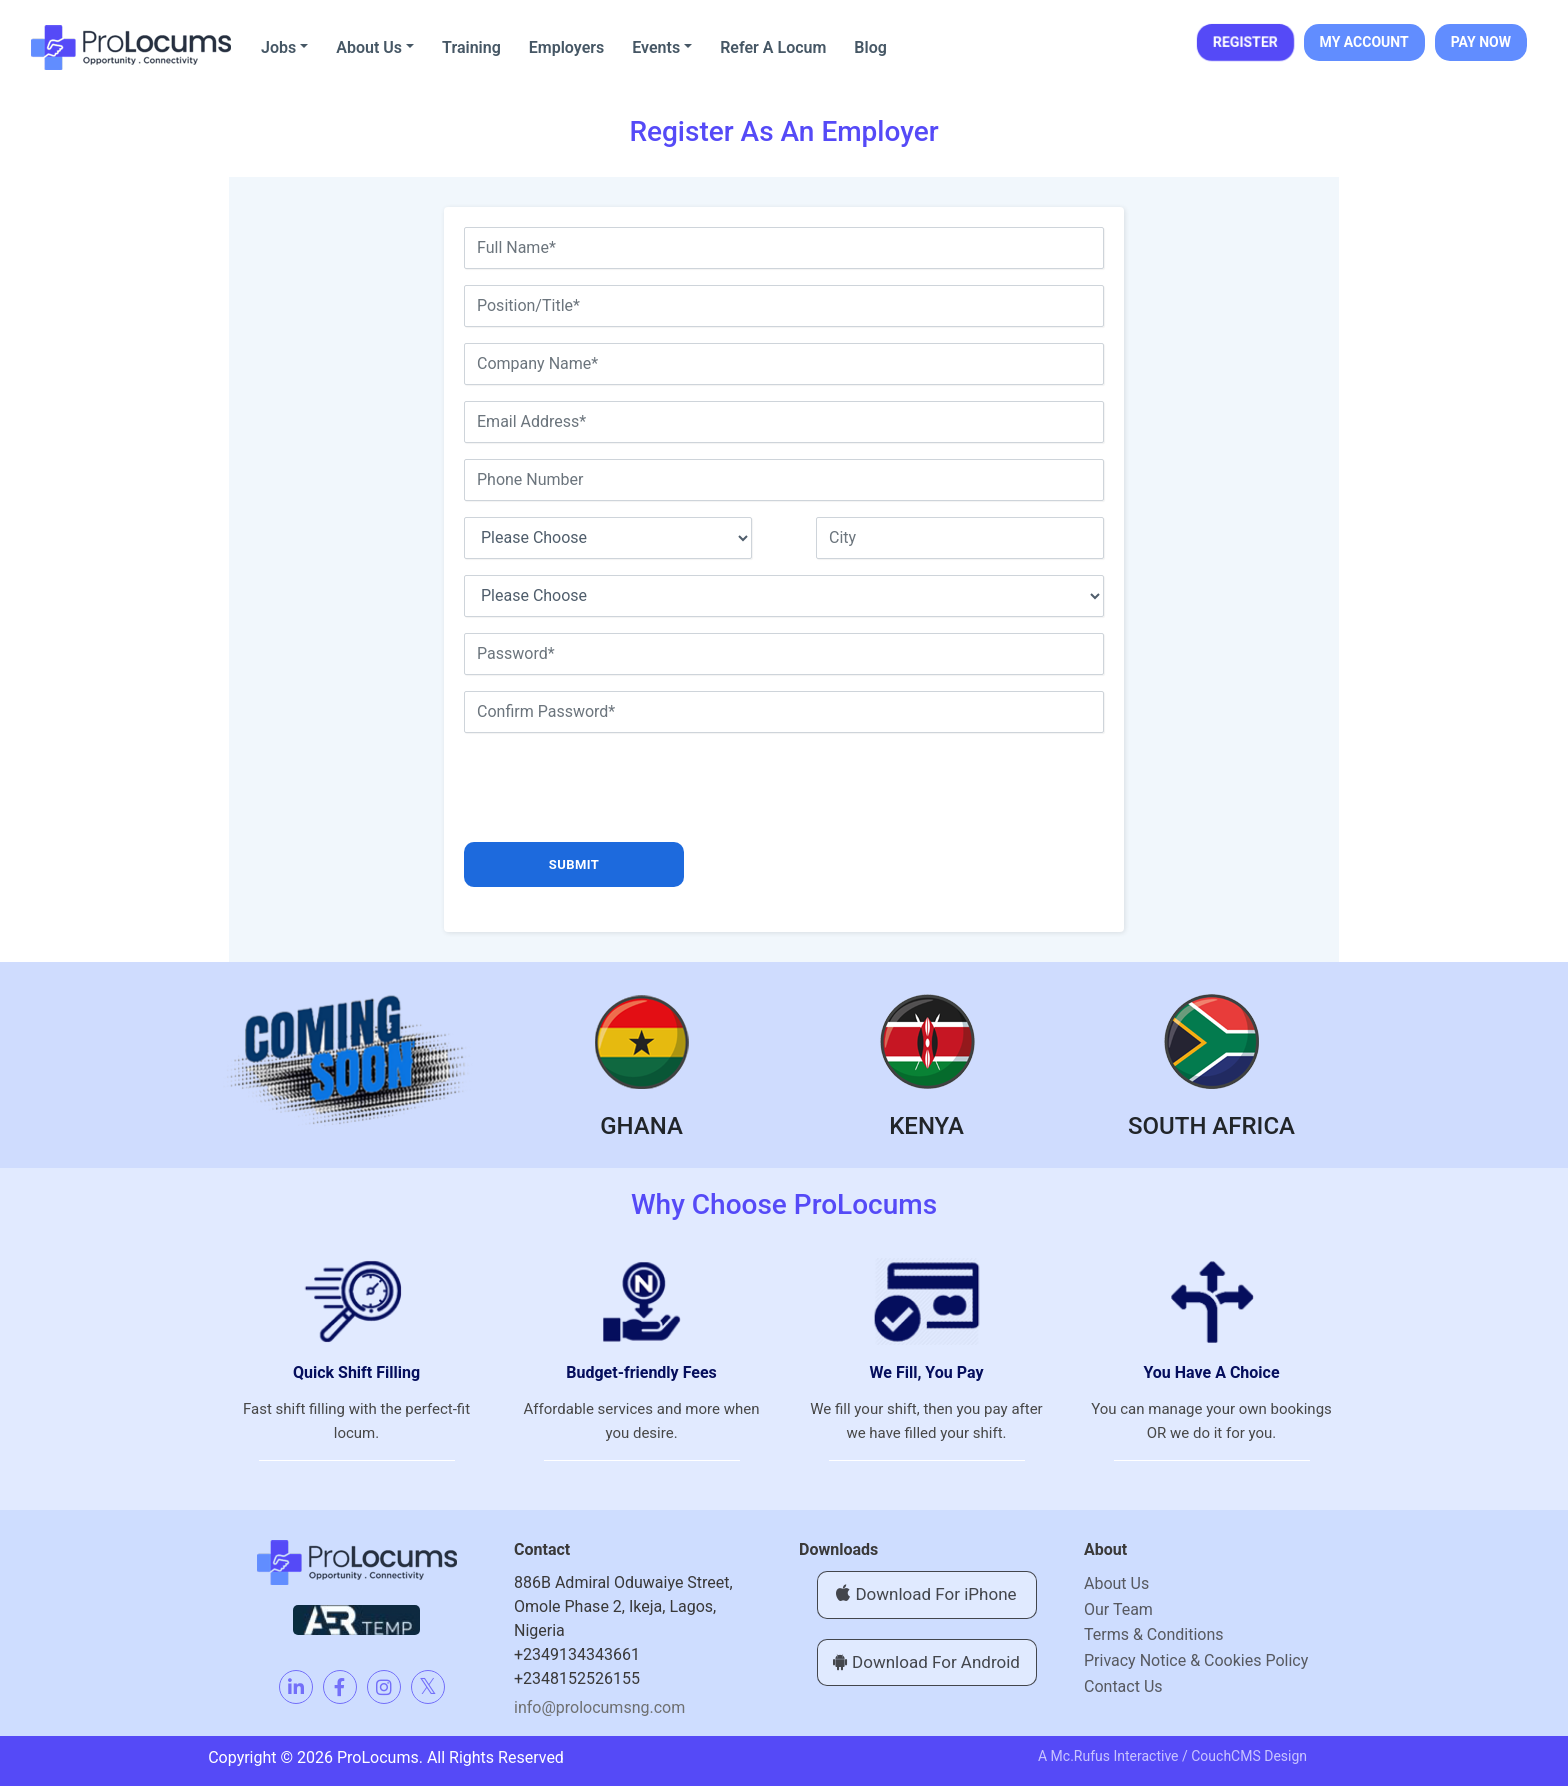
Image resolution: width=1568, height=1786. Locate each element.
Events (656, 47)
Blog (870, 47)
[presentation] (616, 788)
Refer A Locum (773, 47)
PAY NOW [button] (1481, 42)
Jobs (278, 47)
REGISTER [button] (1245, 42)
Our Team (1118, 1609)
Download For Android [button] (926, 1662)
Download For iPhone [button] (926, 1594)
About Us (369, 47)
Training (471, 47)
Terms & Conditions (1154, 1634)
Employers (566, 47)
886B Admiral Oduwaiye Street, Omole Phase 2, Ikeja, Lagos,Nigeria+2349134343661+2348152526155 (623, 1630)
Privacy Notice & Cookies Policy (1196, 1660)
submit (574, 864)
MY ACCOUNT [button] (1364, 42)
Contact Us (1123, 1686)
